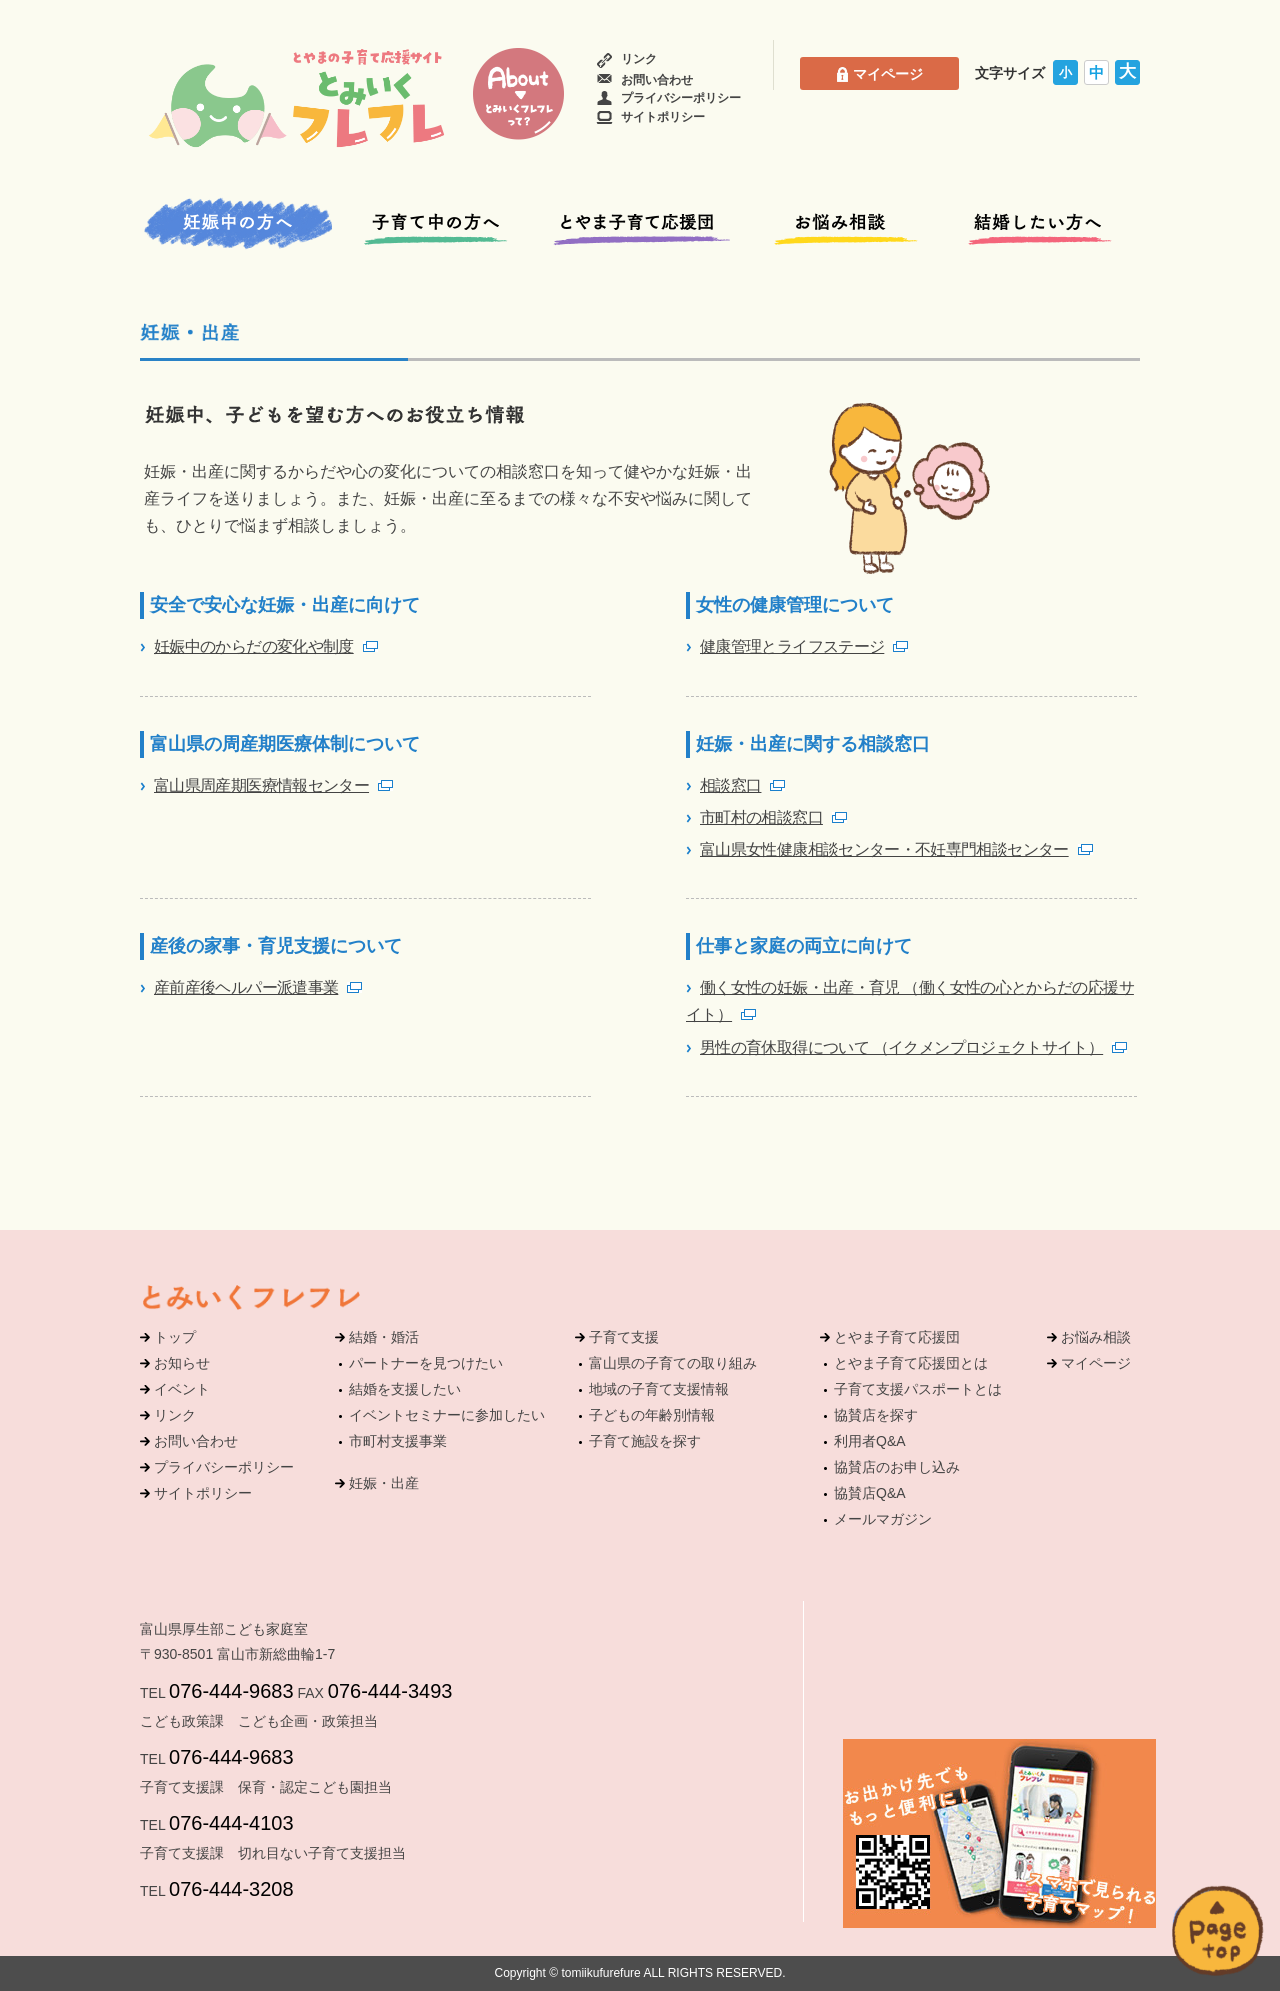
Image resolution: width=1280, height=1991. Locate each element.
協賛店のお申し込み (897, 1467)
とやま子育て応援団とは (911, 1363)
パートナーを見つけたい (426, 1363)
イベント (182, 1389)
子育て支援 (624, 1337)
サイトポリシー (650, 117)
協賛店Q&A (870, 1493)
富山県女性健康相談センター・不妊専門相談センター (884, 849)
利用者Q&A (870, 1441)
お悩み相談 (1096, 1337)
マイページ (880, 74)
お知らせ (182, 1363)
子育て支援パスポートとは (918, 1389)
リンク (627, 59)
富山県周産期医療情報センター (261, 785)
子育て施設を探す (645, 1441)
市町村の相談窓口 (761, 817)
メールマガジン (883, 1519)
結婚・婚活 (384, 1337)
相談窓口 (730, 785)
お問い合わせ (645, 80)
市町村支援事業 (398, 1441)
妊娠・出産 (384, 1483)
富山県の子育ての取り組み (673, 1363)
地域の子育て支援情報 (659, 1389)
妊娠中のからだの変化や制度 (254, 646)
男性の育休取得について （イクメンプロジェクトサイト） (901, 1047)
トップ (175, 1337)
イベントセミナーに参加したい (447, 1415)
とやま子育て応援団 (897, 1337)
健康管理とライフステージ (792, 646)
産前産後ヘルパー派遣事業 (246, 987)
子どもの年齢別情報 (652, 1415)
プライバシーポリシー (669, 98)
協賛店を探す (876, 1415)
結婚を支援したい (405, 1389)
